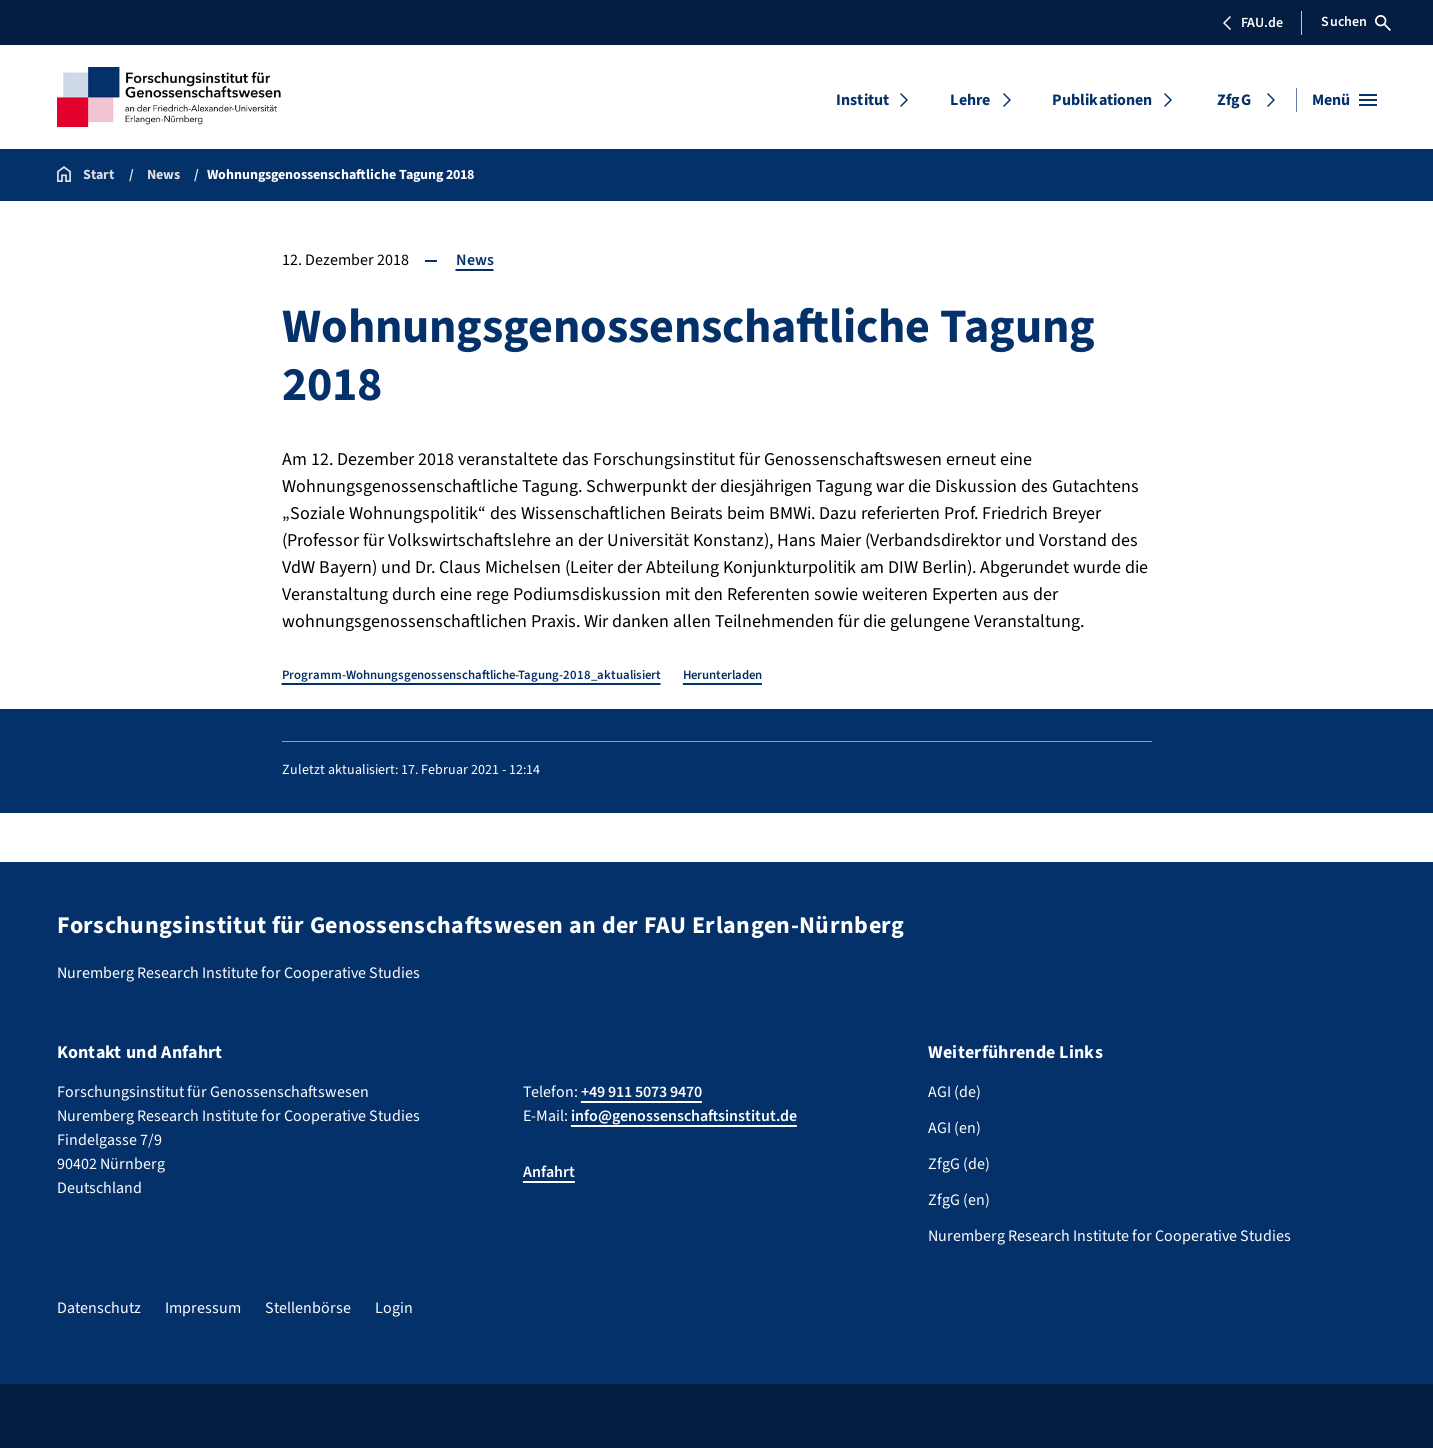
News (475, 260)
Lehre (970, 100)
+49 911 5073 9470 (641, 1092)
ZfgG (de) (959, 1164)
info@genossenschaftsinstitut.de (684, 1116)
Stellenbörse (308, 1308)
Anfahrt (549, 1172)
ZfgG (1234, 100)
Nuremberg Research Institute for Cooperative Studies (1109, 1236)
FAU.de (1252, 23)
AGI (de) (954, 1092)
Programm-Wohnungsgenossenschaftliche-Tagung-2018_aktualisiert (471, 675)
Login (394, 1308)
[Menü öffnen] (1344, 100)
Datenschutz (99, 1308)
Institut (862, 100)
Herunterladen (722, 675)
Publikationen (1102, 100)
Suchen (1356, 22)
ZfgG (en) (959, 1200)
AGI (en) (954, 1128)
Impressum (203, 1308)
